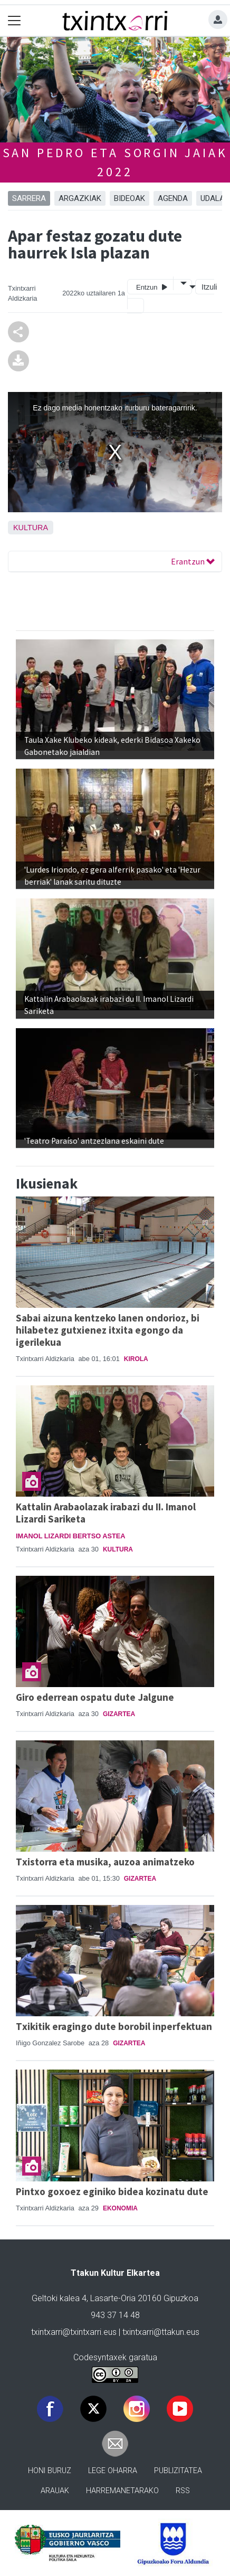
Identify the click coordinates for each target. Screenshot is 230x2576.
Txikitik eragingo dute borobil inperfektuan (114, 2026)
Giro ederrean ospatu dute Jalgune (95, 1697)
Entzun (151, 286)
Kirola (136, 1359)
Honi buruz (49, 2470)
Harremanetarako (122, 2490)
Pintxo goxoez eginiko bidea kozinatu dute (112, 2191)
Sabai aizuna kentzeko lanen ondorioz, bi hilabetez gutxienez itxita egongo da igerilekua (107, 1329)
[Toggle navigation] (14, 21)
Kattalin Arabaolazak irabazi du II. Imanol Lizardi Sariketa (106, 1512)
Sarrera (29, 198)
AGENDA (173, 198)
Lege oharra (112, 2470)
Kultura (30, 527)
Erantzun (193, 561)
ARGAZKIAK (80, 198)
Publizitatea (178, 2470)
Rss (183, 2490)
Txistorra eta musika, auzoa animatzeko (105, 1861)
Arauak (55, 2490)
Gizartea (119, 1714)
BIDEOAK (129, 198)
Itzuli (208, 287)
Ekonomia (120, 2208)
